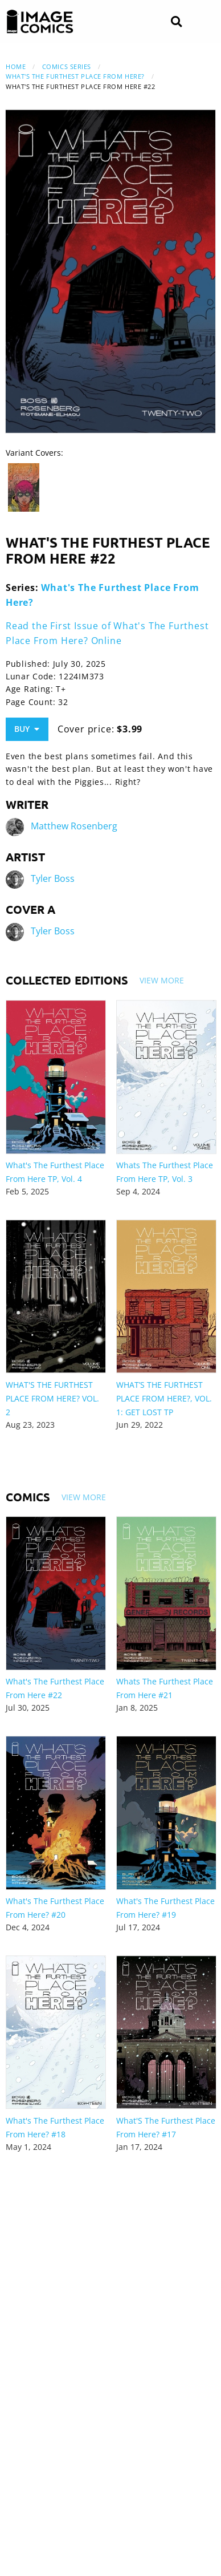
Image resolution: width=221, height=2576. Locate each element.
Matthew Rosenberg (74, 826)
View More (162, 980)
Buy (26, 728)
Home (16, 66)
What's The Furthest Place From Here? (75, 76)
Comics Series (66, 66)
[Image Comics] (40, 21)
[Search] (176, 22)
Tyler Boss (53, 878)
